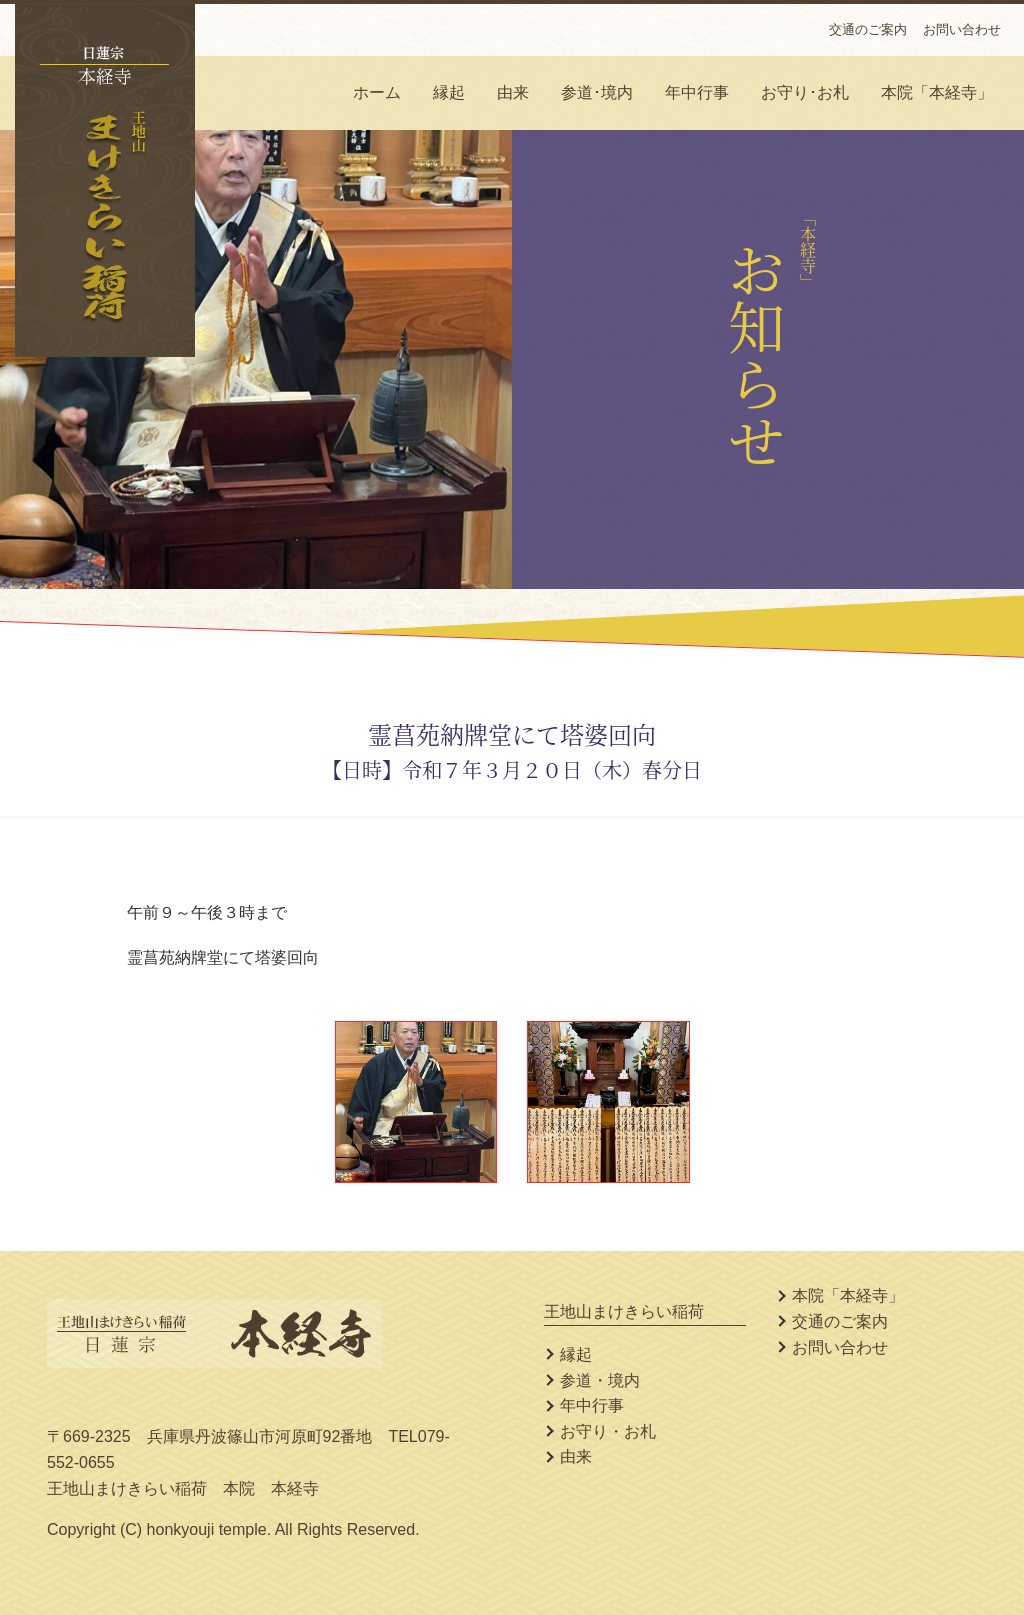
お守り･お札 (805, 92)
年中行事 (697, 92)
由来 (513, 92)
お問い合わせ (962, 29)
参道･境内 (597, 92)
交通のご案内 (868, 29)
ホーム (377, 92)
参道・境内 (600, 1380)
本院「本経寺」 (937, 92)
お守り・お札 (608, 1431)
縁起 (449, 92)
